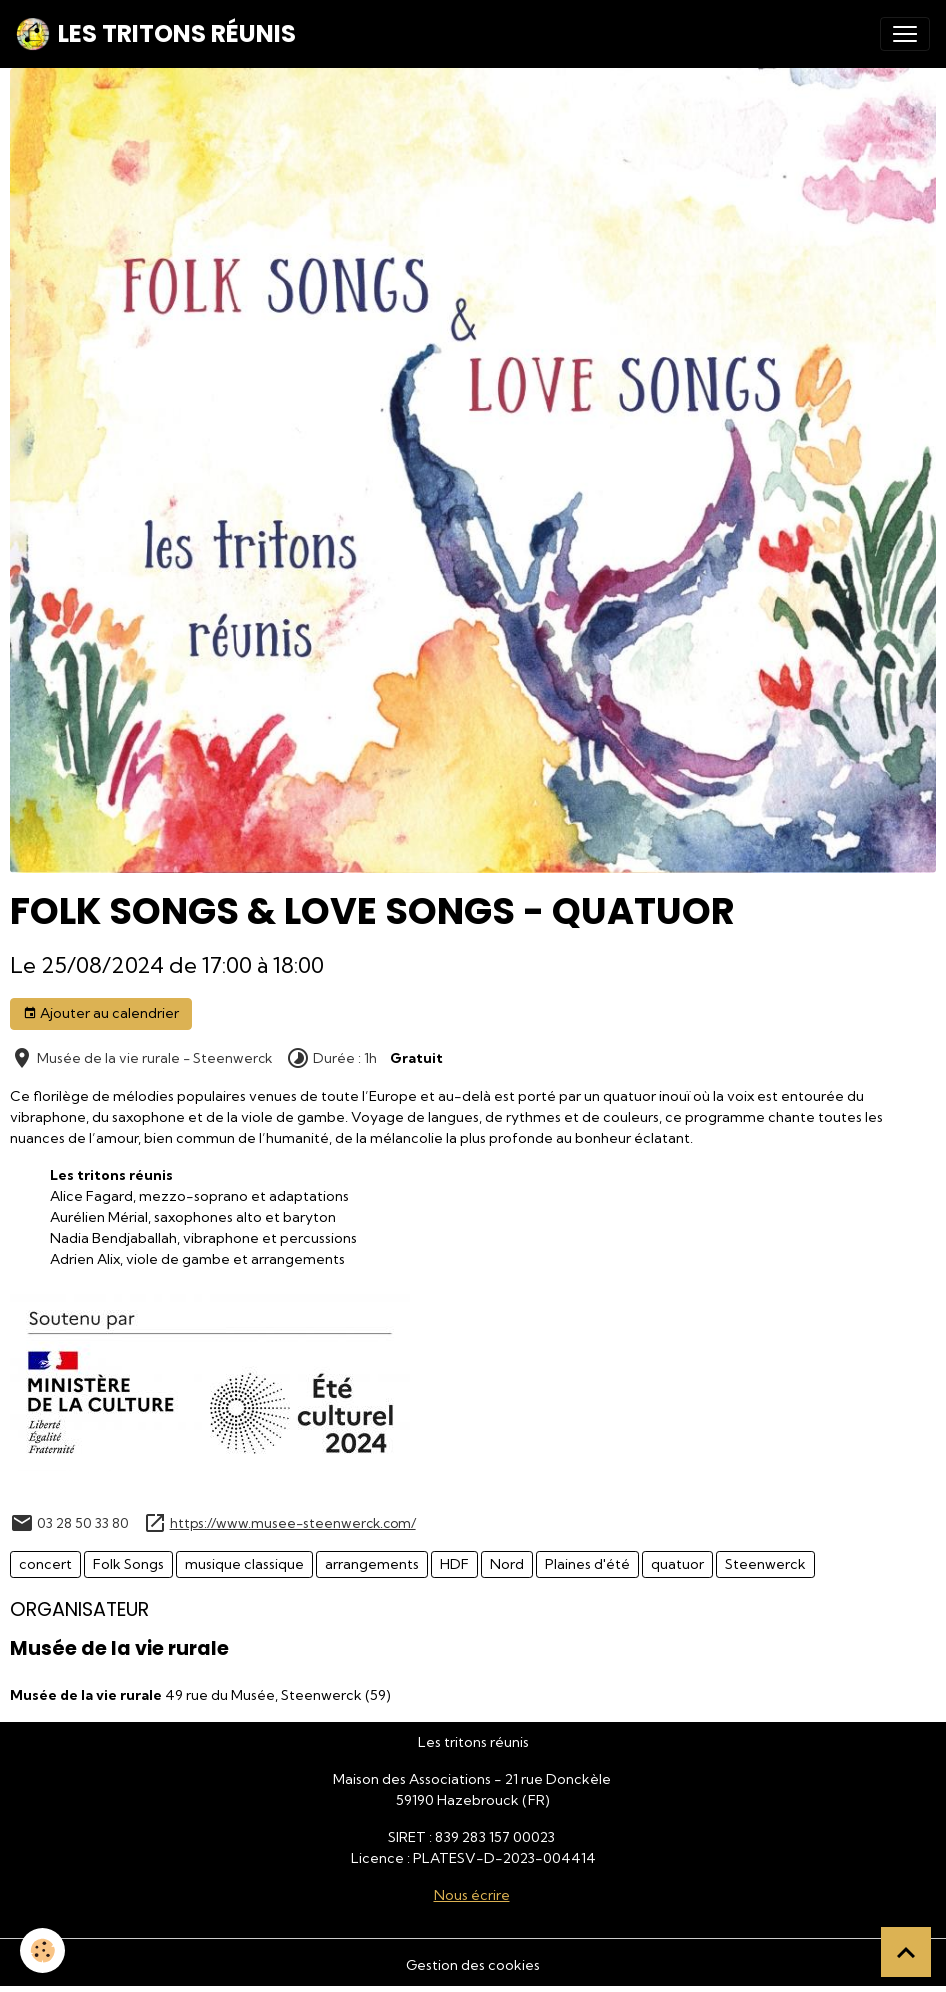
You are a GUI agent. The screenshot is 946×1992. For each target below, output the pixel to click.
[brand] (156, 34)
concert (45, 1564)
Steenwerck (765, 1564)
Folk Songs (128, 1564)
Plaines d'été (587, 1564)
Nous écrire (472, 1895)
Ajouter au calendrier (101, 1013)
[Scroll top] (906, 1952)
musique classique (244, 1564)
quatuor (677, 1564)
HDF (454, 1564)
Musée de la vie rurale (119, 1648)
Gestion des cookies (473, 1965)
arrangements (372, 1564)
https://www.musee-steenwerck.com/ (293, 1523)
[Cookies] (42, 1950)
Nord (507, 1564)
